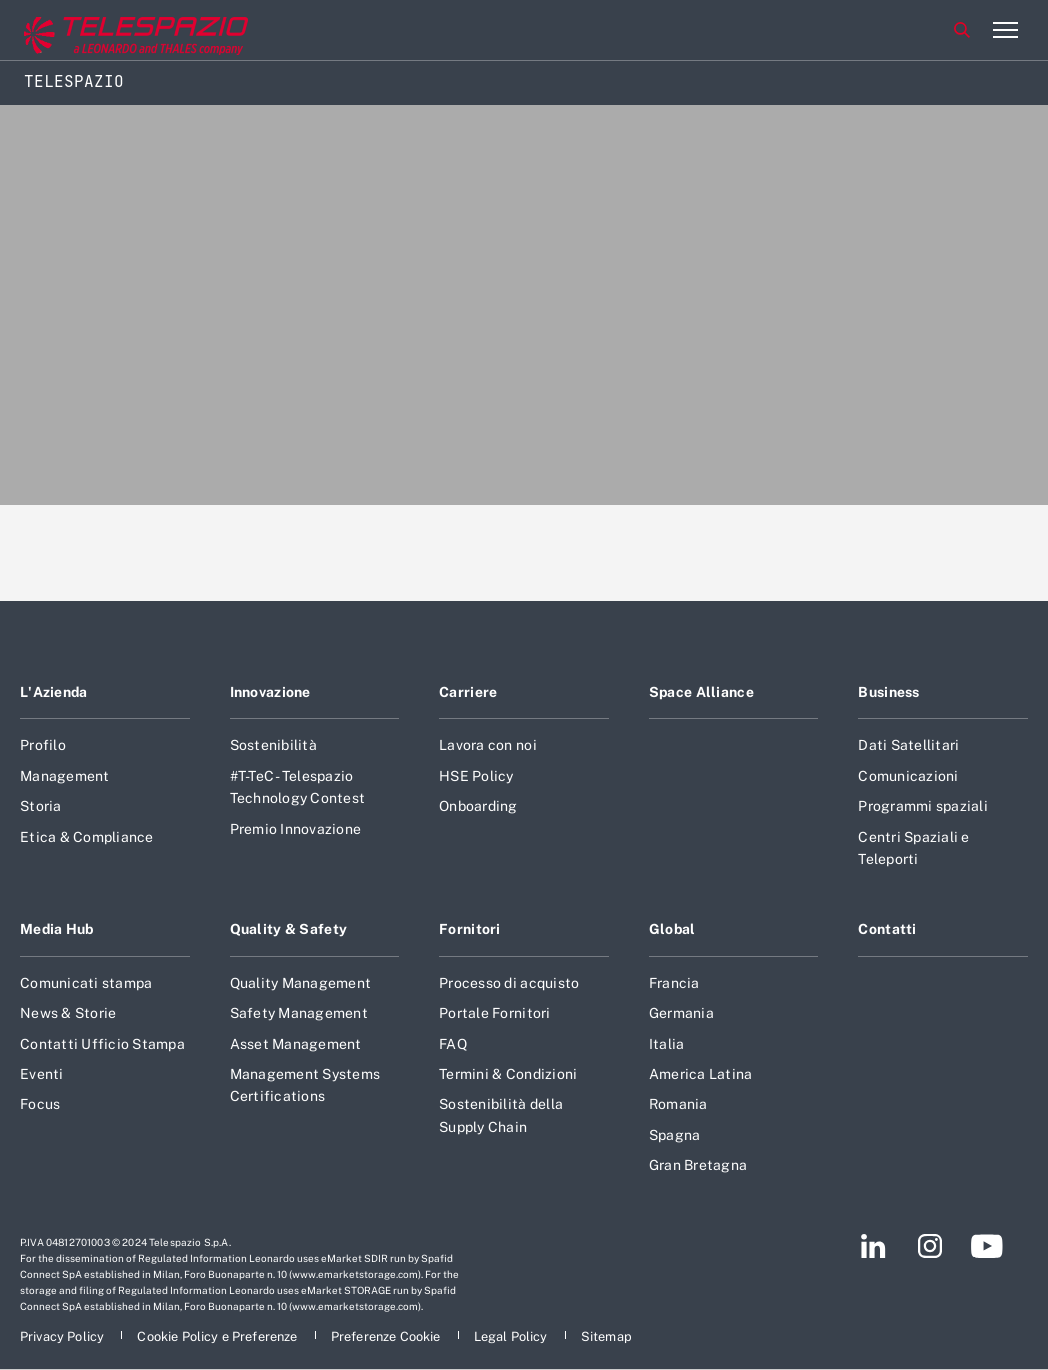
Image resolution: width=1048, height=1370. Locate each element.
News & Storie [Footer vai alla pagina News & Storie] (68, 1013)
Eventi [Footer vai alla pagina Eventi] (42, 1074)
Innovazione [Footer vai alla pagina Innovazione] (270, 692)
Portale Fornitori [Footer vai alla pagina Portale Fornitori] (494, 1013)
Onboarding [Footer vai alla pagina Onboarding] (478, 806)
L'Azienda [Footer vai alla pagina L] (54, 692)
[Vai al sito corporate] (99, 30)
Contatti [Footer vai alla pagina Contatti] (887, 929)
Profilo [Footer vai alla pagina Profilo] (43, 745)
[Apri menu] (1005, 30)
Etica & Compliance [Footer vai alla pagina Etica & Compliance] (87, 837)
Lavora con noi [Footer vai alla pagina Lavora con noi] (488, 745)
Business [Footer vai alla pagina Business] (888, 692)
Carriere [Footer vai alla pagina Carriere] (468, 692)
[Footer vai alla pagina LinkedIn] (873, 1246)
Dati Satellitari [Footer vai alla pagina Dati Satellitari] (908, 745)
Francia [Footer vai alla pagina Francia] (674, 983)
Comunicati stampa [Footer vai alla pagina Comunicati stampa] (86, 983)
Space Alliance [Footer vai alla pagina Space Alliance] (701, 692)
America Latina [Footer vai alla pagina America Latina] (701, 1074)
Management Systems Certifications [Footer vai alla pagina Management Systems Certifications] (305, 1085)
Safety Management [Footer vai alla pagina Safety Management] (299, 1013)
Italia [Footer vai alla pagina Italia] (667, 1044)
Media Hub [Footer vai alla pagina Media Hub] (57, 929)
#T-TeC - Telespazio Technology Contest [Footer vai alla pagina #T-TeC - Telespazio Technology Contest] (298, 787)
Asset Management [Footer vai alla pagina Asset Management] (296, 1044)
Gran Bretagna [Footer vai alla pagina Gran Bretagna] (698, 1165)
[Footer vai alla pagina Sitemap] (606, 1336)
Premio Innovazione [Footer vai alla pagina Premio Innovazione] (296, 829)
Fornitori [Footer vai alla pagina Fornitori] (470, 929)
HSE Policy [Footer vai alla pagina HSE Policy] (476, 776)
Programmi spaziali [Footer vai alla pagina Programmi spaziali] (923, 806)
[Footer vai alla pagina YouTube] (986, 1246)
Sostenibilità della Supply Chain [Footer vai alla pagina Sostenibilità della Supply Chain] (501, 1115)
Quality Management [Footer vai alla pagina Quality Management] (301, 983)
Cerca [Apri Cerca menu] (962, 30)
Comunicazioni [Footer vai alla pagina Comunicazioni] (908, 776)
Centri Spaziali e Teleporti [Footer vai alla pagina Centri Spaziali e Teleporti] (913, 848)
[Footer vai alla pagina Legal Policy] (512, 1336)
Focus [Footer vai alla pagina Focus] (40, 1104)
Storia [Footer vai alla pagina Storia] (41, 806)
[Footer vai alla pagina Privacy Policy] (63, 1336)
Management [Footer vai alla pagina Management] (65, 776)
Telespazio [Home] (74, 81)
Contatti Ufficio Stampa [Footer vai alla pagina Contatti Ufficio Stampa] (102, 1044)
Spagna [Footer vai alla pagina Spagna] (675, 1135)
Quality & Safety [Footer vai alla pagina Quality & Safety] (289, 929)
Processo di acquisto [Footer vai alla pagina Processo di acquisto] (509, 983)
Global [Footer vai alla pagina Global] (672, 929)
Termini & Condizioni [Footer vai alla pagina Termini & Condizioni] (508, 1074)
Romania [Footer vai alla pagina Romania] (678, 1104)
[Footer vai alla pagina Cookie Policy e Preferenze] (218, 1336)
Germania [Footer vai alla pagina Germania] (681, 1013)
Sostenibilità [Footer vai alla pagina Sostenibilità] (273, 745)
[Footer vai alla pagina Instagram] (930, 1246)
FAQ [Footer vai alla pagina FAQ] (453, 1044)
